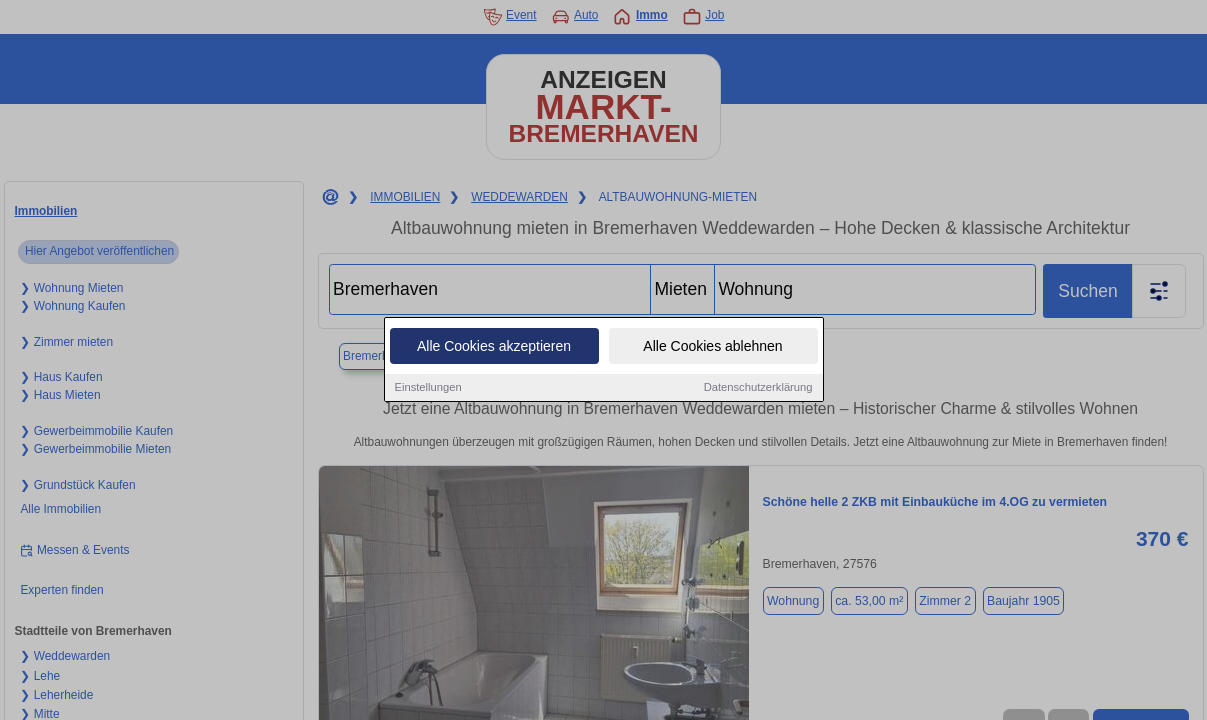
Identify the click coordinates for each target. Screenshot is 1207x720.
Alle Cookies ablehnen (712, 348)
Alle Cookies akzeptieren (494, 348)
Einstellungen (428, 389)
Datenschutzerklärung (758, 389)
